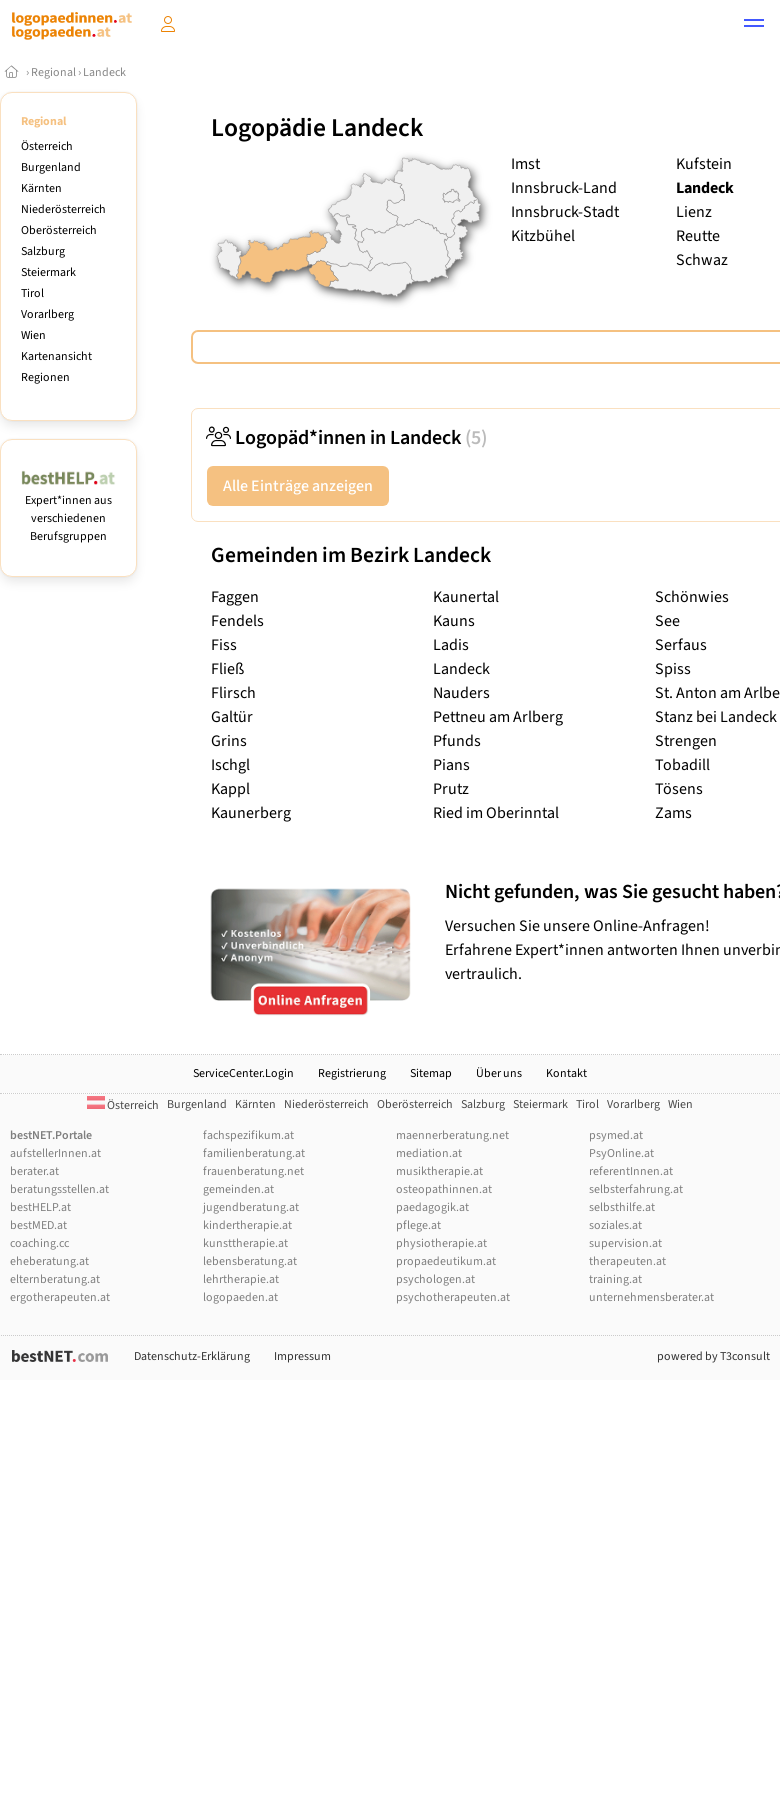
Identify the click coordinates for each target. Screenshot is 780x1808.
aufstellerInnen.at (55, 1153)
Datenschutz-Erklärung (192, 1356)
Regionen (45, 377)
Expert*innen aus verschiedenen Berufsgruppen (68, 509)
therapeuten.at (627, 1261)
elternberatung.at (55, 1279)
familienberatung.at (254, 1153)
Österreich (47, 146)
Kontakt (566, 1073)
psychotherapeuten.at (453, 1297)
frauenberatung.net (253, 1171)
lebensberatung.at (250, 1261)
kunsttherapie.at (245, 1243)
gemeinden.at (238, 1189)
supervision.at (625, 1243)
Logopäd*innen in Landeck (347, 438)
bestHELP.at (40, 1207)
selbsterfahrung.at (636, 1189)
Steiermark (48, 272)
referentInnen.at (631, 1171)
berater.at (34, 1171)
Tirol (32, 293)
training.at (615, 1279)
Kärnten (41, 188)
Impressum (302, 1356)
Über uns (499, 1073)
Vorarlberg (47, 314)
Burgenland (51, 167)
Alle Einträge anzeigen (298, 486)
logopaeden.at (240, 1297)
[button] (754, 26)
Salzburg (43, 251)
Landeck (104, 72)
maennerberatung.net (452, 1135)
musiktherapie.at (439, 1171)
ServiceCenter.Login (243, 1073)
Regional (53, 72)
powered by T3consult (713, 1356)
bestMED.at (38, 1225)
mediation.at (429, 1153)
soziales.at (615, 1225)
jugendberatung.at (251, 1207)
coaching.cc (39, 1243)
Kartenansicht (56, 356)
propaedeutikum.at (446, 1261)
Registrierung (352, 1073)
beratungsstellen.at (59, 1189)
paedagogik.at (432, 1207)
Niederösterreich (63, 209)
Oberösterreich (59, 230)
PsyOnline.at (621, 1153)
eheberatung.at (49, 1261)
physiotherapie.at (441, 1243)
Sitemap (431, 1073)
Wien (33, 335)
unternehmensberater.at (651, 1297)
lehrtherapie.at (241, 1279)
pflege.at (418, 1225)
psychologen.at (435, 1279)
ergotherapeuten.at (60, 1297)
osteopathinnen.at (444, 1189)
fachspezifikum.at (248, 1135)
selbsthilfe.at (622, 1207)
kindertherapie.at (247, 1225)
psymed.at (616, 1135)
